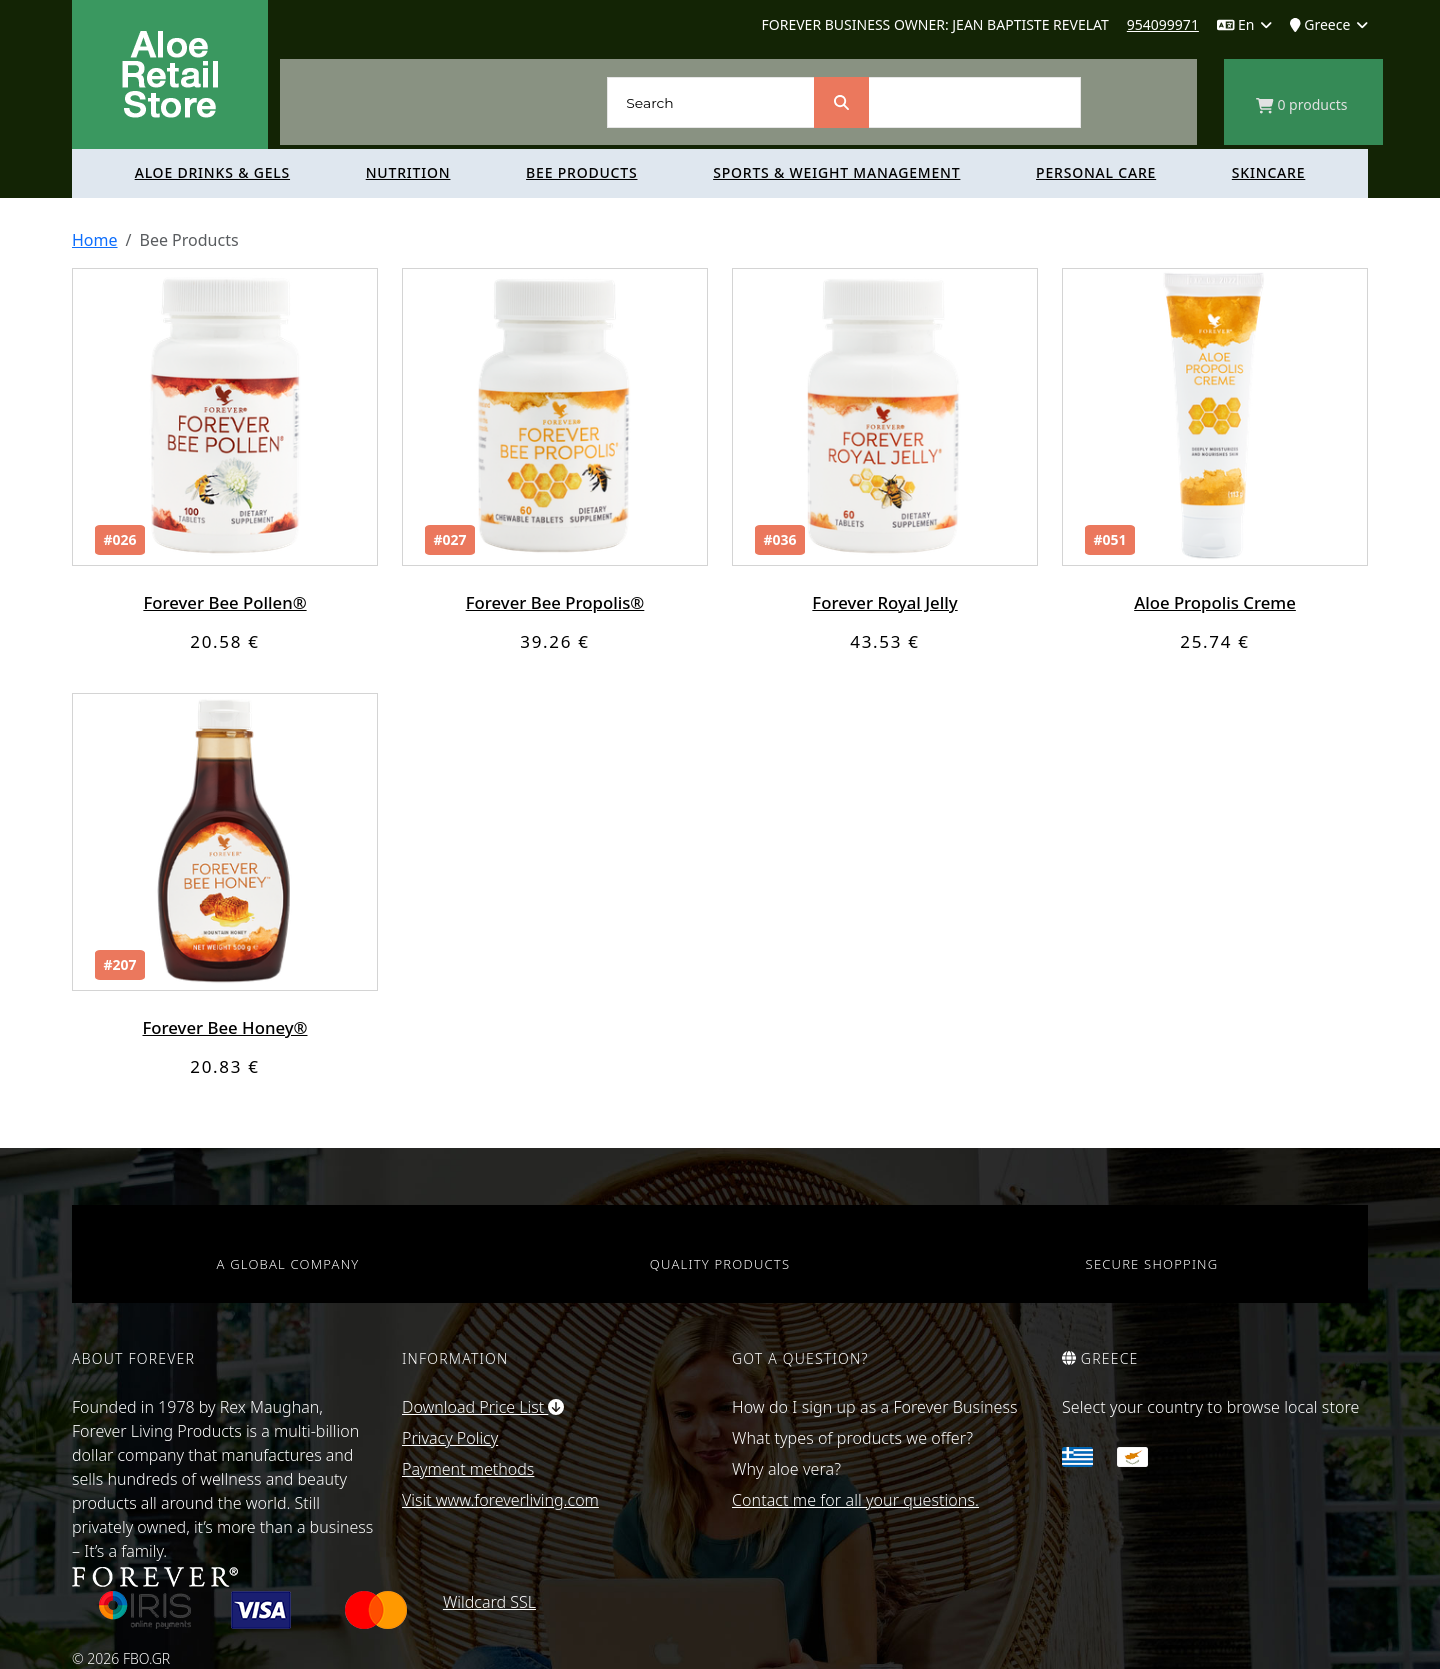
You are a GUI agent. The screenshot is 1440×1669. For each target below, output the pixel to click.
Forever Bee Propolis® (554, 602)
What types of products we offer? (852, 1438)
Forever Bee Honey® (224, 1027)
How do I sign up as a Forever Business (875, 1407)
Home (95, 240)
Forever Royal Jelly (884, 602)
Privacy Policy (450, 1438)
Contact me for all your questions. (855, 1500)
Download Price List (483, 1407)
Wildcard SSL (489, 1602)
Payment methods (468, 1469)
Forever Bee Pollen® (225, 602)
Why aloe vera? (786, 1469)
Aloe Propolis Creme (1215, 602)
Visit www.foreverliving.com (500, 1500)
